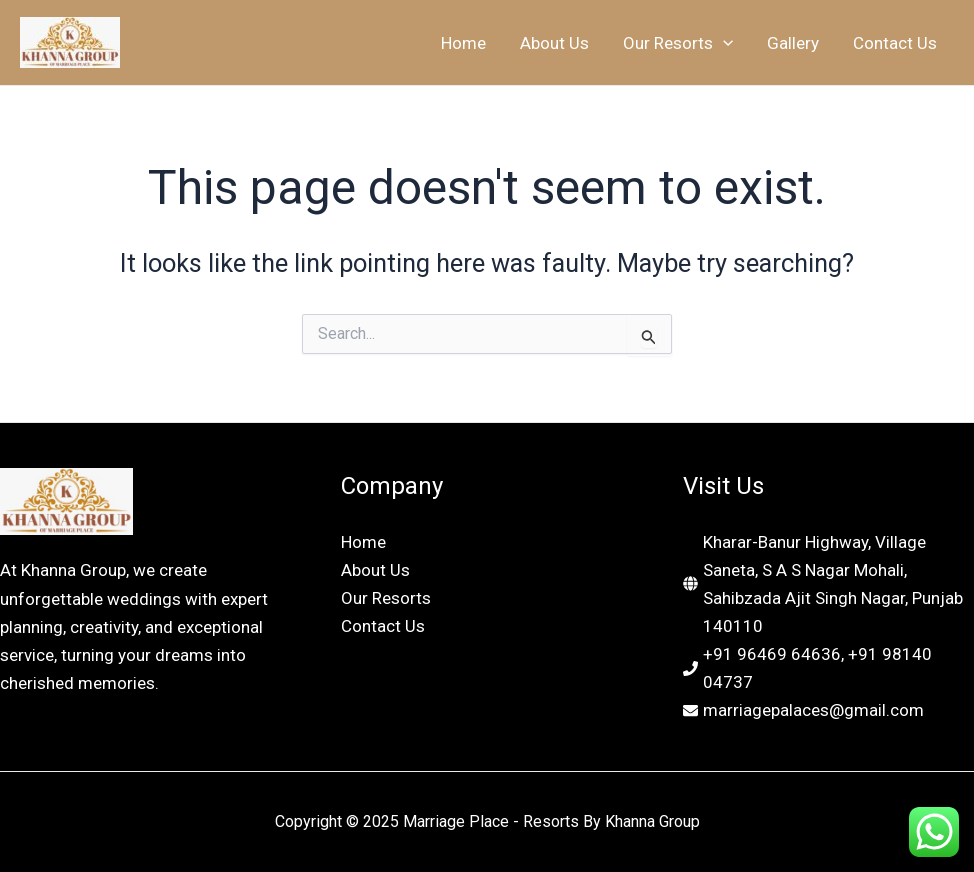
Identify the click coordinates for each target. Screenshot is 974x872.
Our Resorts (678, 43)
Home (463, 43)
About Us (554, 43)
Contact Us (895, 43)
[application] (723, 43)
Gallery (793, 43)
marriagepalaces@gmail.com (813, 710)
